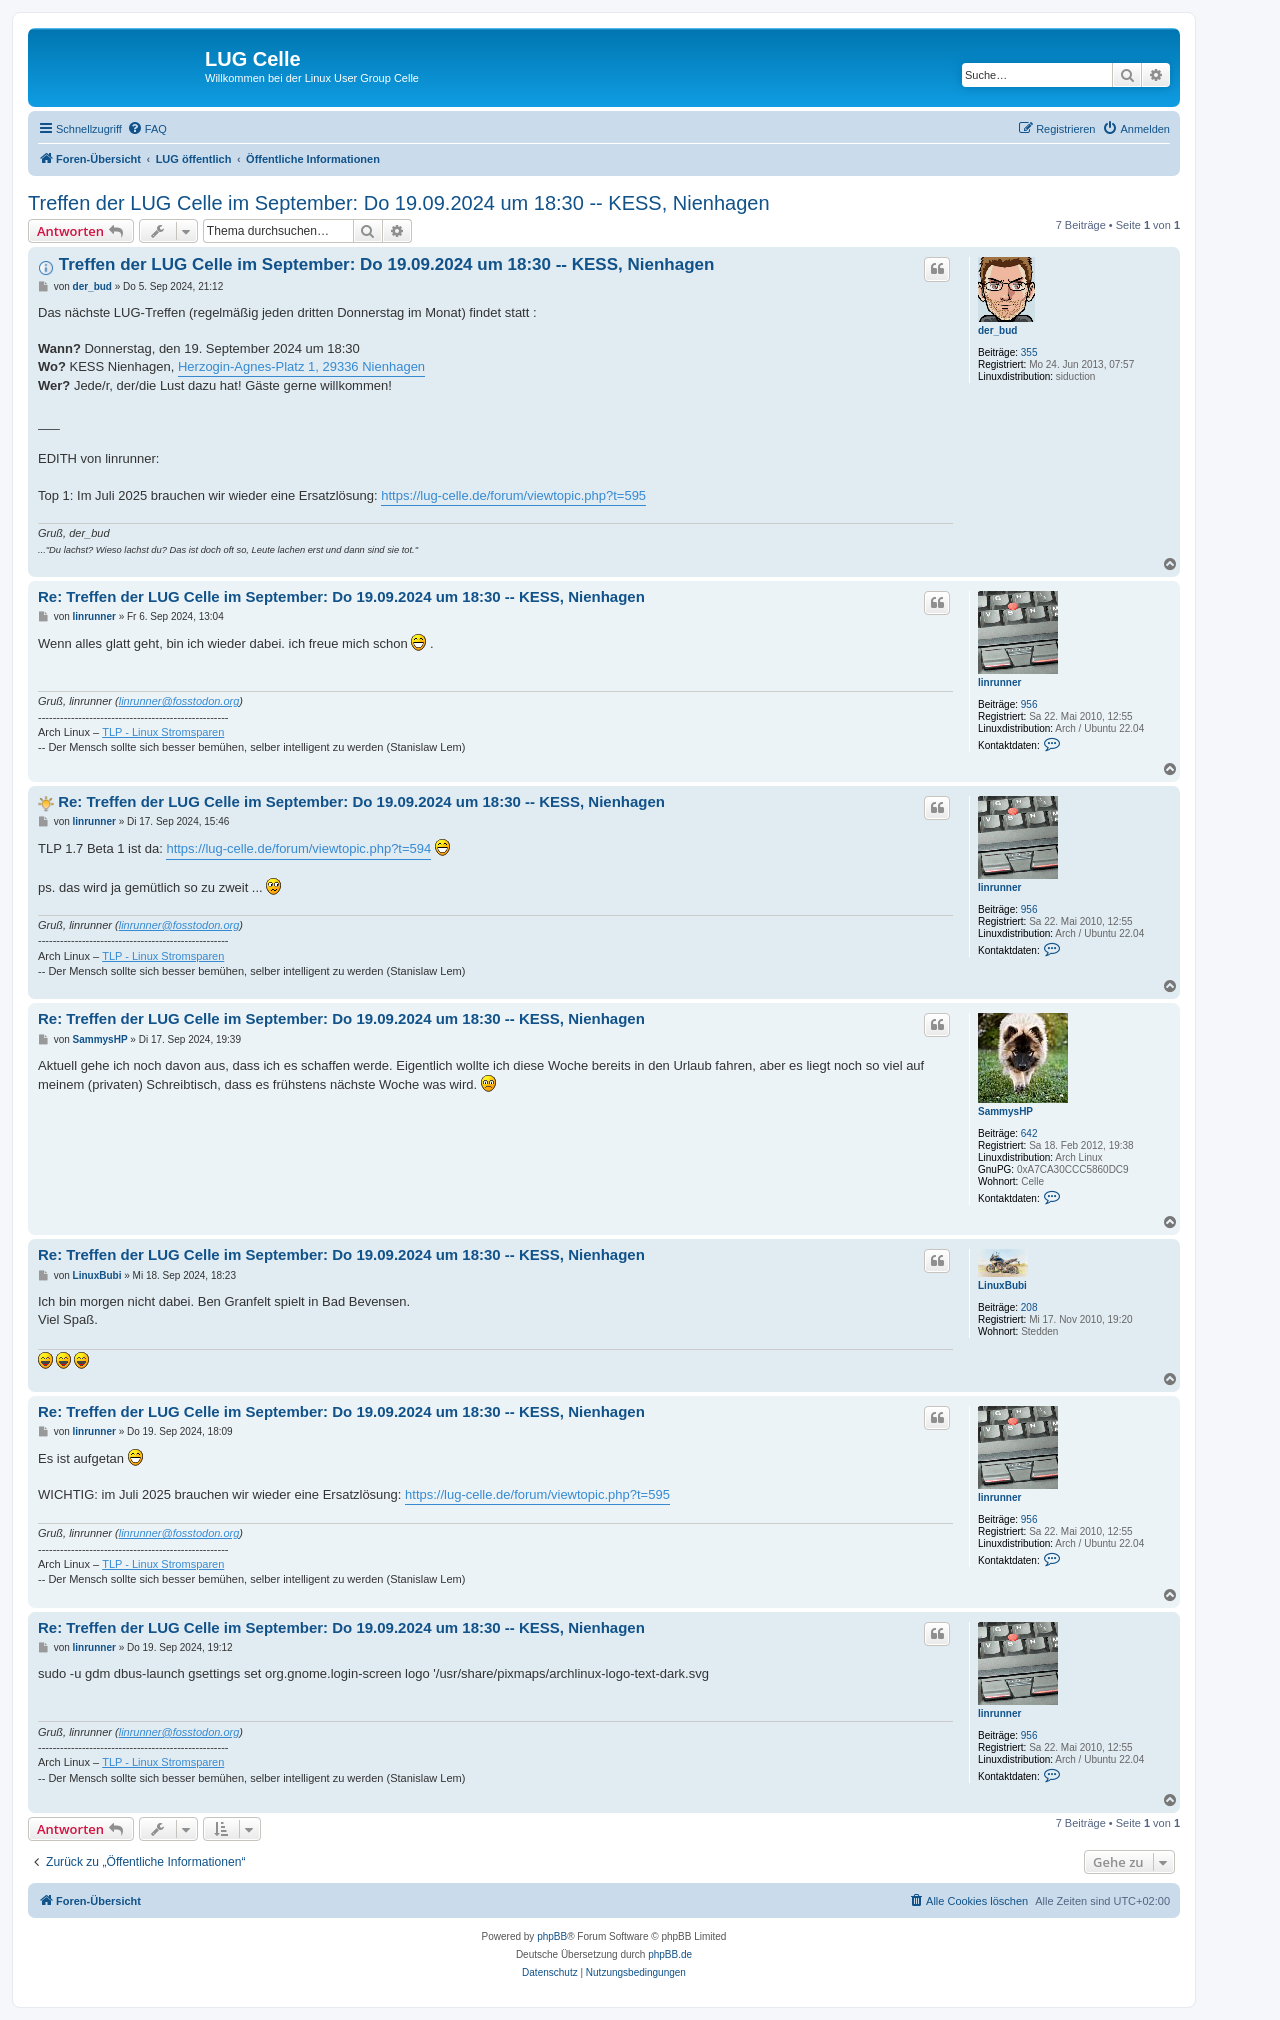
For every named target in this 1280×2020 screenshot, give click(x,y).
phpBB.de (670, 1954)
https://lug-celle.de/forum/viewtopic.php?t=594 (298, 848)
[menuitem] (147, 129)
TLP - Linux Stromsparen (163, 732)
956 (1029, 704)
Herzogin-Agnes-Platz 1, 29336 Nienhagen (301, 366)
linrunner (999, 682)
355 (1029, 352)
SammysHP (1005, 1111)
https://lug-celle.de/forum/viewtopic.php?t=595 (513, 495)
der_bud (997, 330)
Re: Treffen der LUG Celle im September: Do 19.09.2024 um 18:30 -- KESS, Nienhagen (341, 596)
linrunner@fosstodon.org (179, 701)
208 (1029, 1307)
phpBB (552, 1936)
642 (1029, 1133)
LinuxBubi (1002, 1285)
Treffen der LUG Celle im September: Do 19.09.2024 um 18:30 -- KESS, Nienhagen (399, 203)
